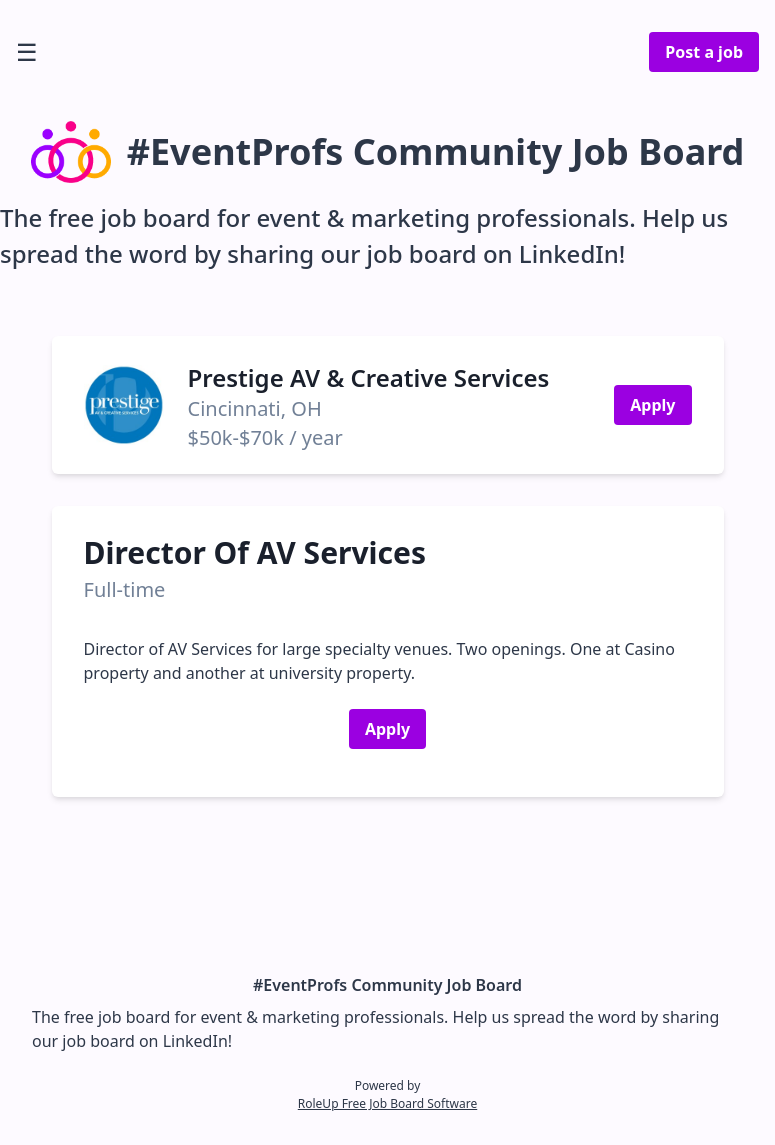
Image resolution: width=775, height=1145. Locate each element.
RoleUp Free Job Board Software (387, 1103)
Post (704, 52)
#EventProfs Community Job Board (387, 985)
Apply (652, 405)
